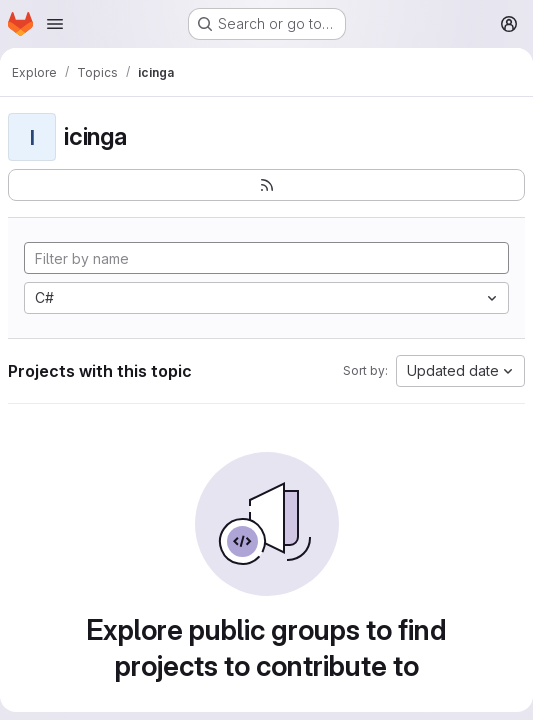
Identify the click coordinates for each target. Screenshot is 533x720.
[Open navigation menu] (55, 24)
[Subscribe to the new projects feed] (266, 185)
